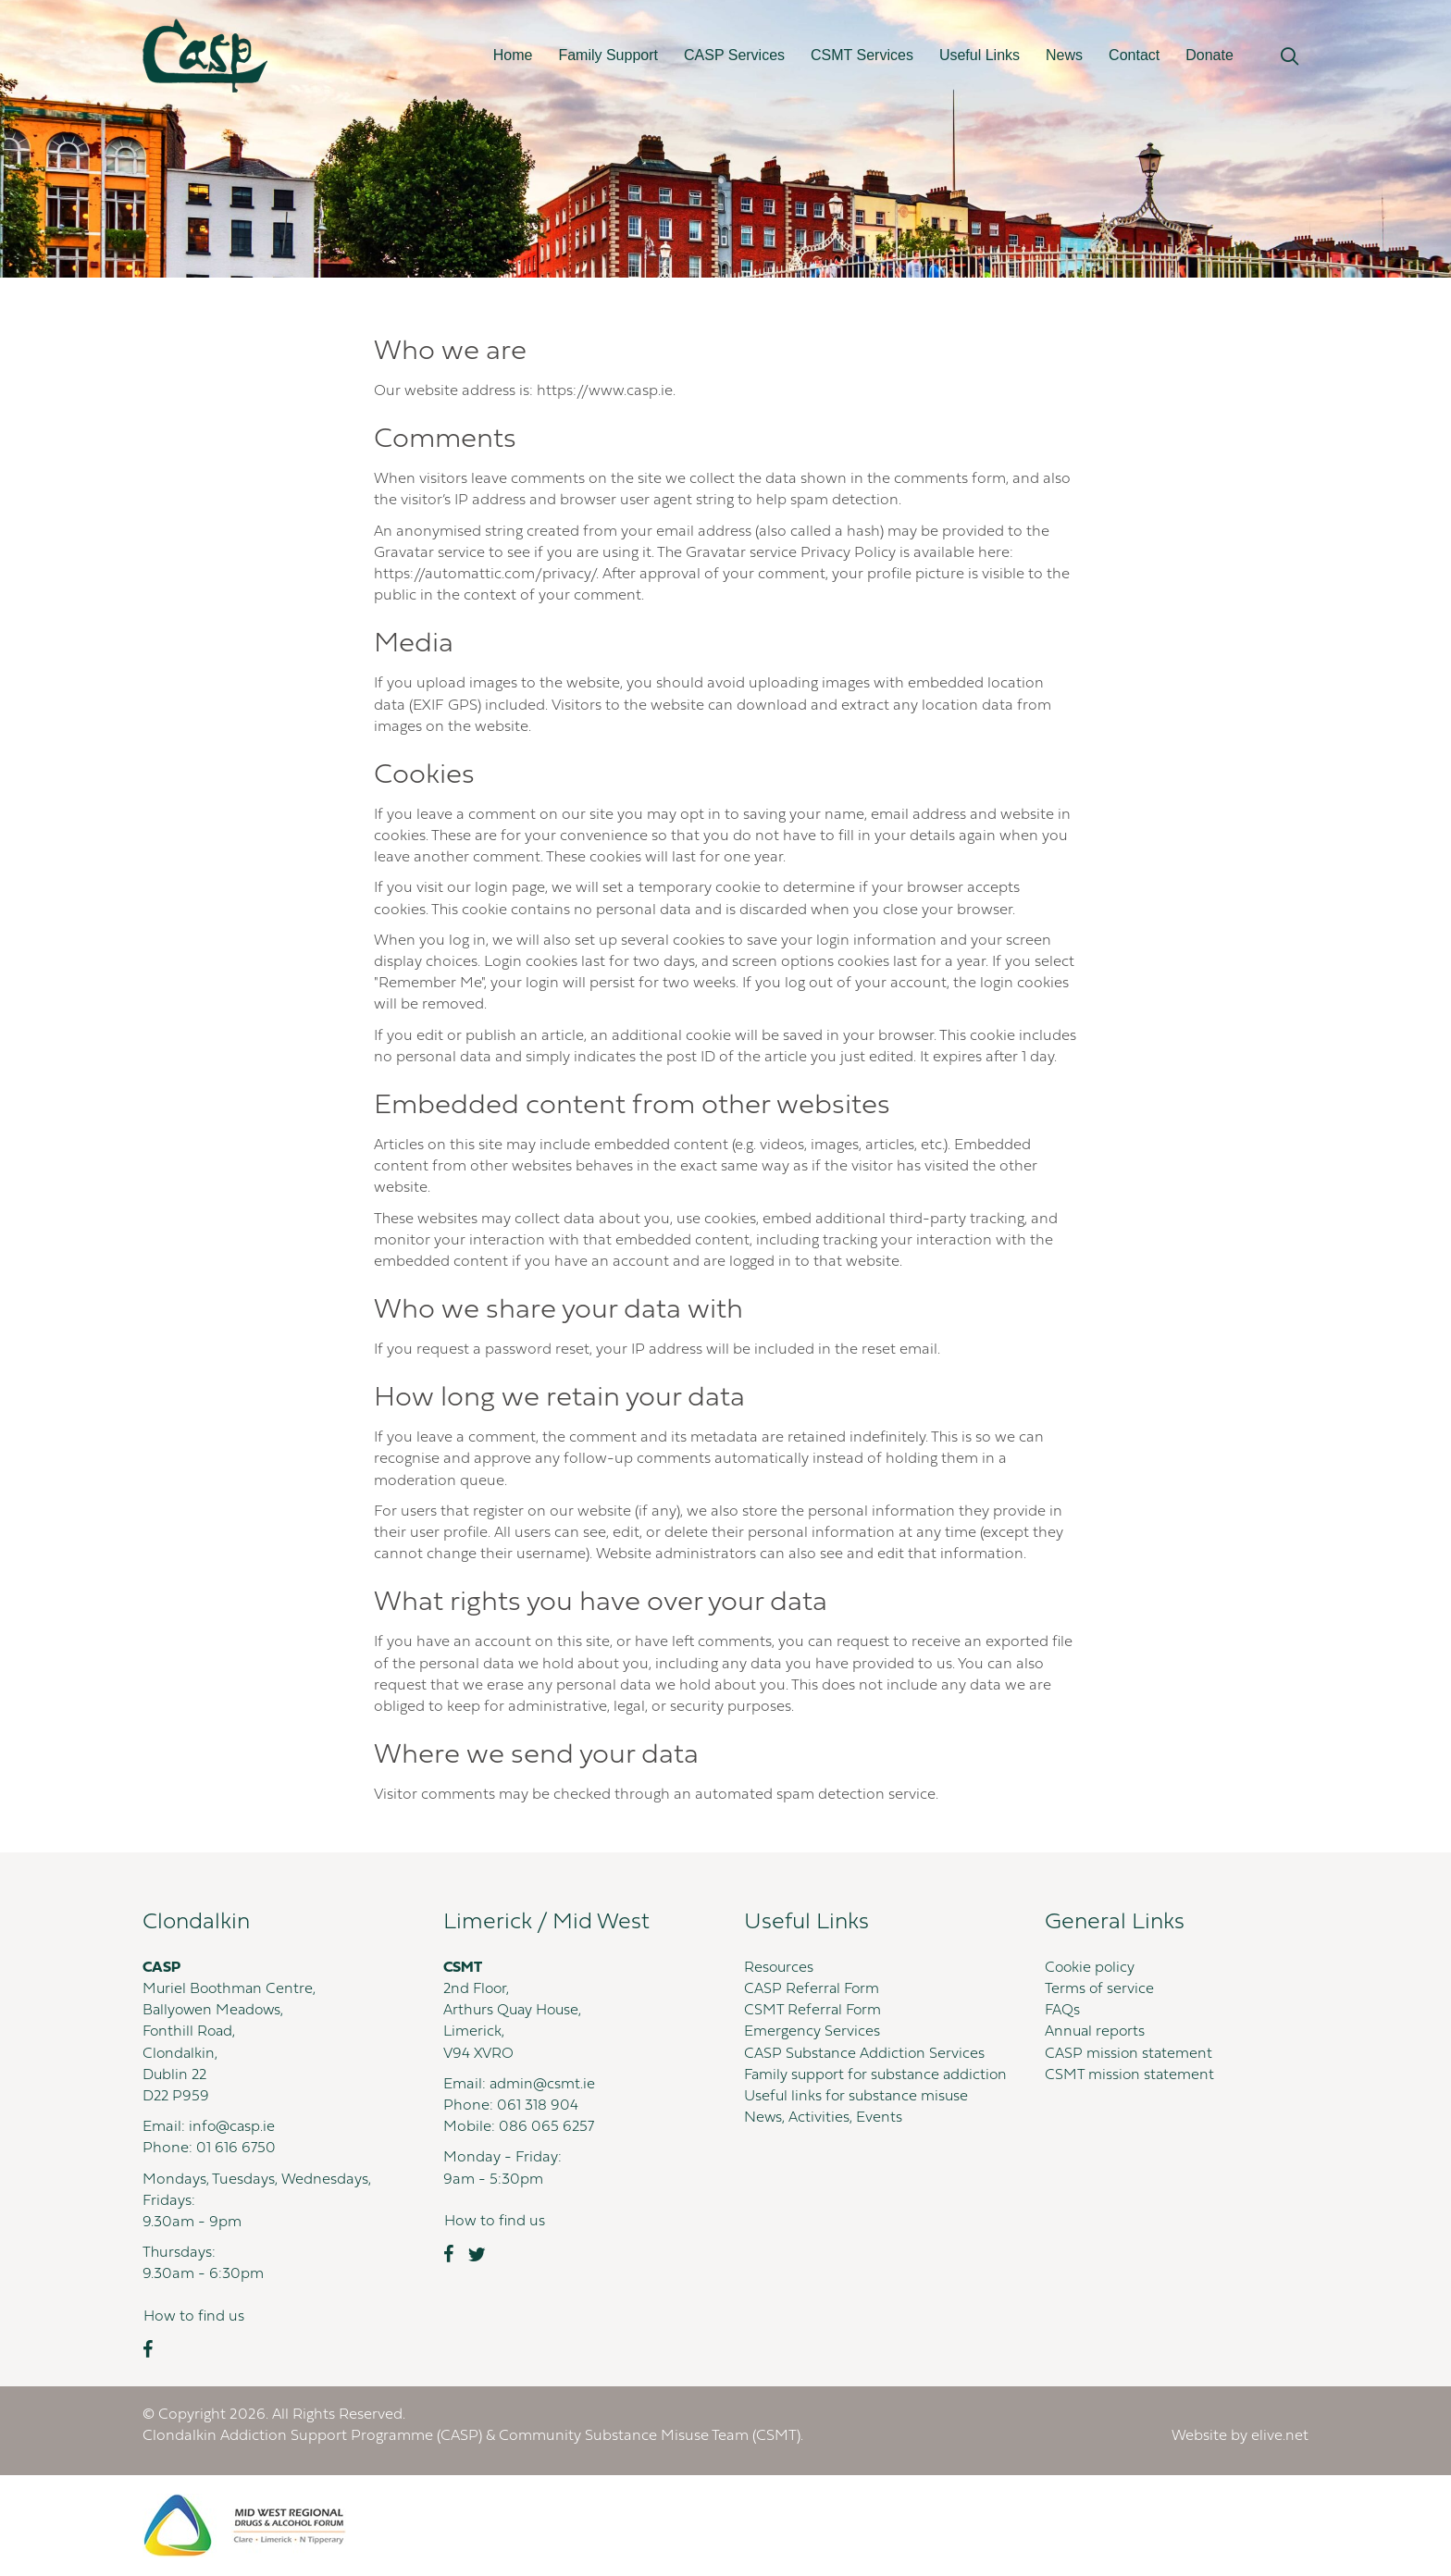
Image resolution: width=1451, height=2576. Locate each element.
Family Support (608, 55)
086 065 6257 (547, 2127)
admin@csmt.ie (543, 2084)
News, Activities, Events (823, 2139)
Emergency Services (812, 2032)
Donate (1209, 55)
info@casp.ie (233, 2127)
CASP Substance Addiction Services (865, 2054)
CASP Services (734, 55)
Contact (1134, 55)
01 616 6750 (236, 2148)
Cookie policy (1091, 1968)
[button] (1289, 57)
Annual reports (1096, 2032)
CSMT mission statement (1130, 2075)
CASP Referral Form (813, 1989)
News (1064, 55)
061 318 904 (537, 2106)
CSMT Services (862, 55)
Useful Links (979, 55)
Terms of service (1100, 1989)
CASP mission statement (1129, 2054)
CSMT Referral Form (814, 2010)
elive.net (1279, 2436)
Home (513, 55)
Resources (779, 1968)
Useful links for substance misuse (858, 2118)
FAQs (1063, 2010)
